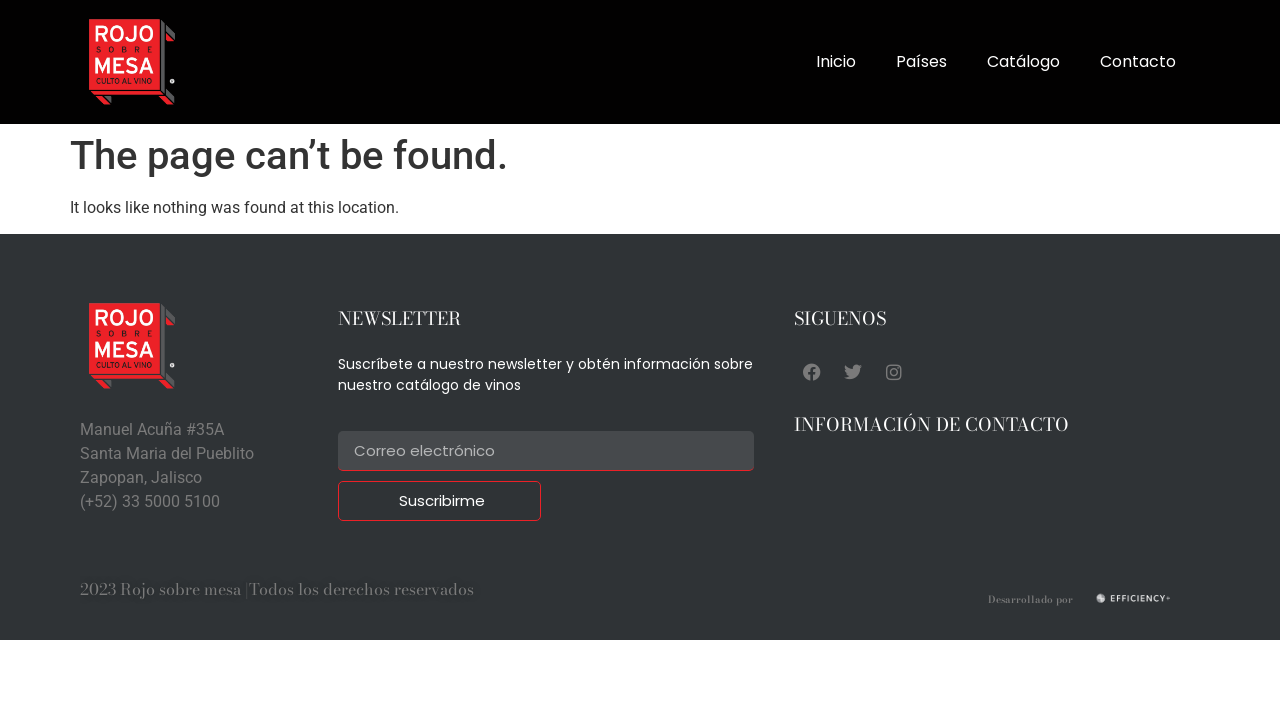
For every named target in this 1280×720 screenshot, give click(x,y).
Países (921, 61)
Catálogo (1023, 61)
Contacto (1138, 61)
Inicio (836, 61)
